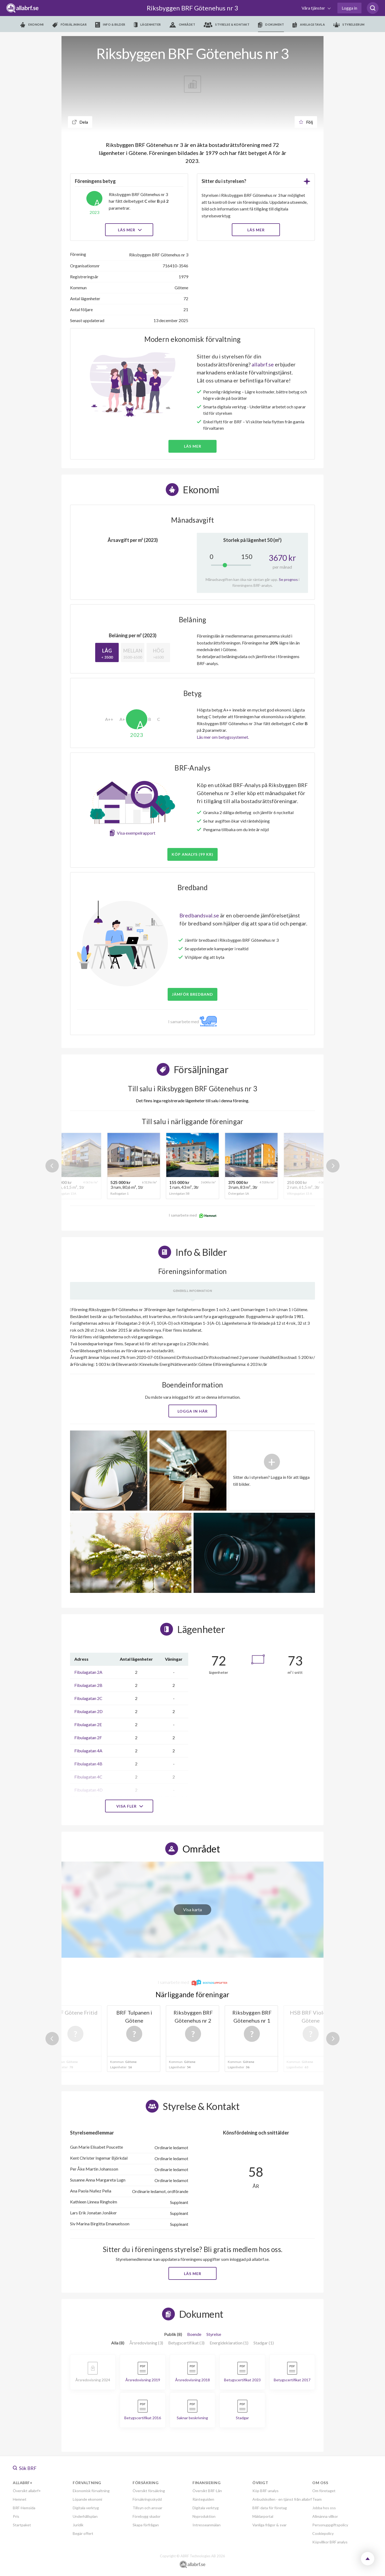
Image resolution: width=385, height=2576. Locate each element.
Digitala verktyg (86, 2507)
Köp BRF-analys (265, 2490)
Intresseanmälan (206, 2525)
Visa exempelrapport (136, 832)
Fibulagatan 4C (88, 1776)
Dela (80, 121)
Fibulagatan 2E (88, 1724)
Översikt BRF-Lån (207, 2490)
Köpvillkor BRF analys (330, 2542)
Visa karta (192, 1909)
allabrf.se (263, 364)
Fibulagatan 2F (88, 1737)
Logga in (349, 7)
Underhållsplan (85, 2516)
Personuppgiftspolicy (330, 2525)
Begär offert (83, 2533)
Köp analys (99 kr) (192, 854)
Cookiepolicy (323, 2533)
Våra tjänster (314, 7)
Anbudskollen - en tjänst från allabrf (282, 2499)
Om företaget (324, 2490)
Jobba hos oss (324, 2507)
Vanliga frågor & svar (269, 2525)
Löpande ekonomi (87, 2499)
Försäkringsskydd (147, 2499)
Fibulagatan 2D (88, 1711)
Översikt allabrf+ (27, 2490)
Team (317, 2499)
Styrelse (213, 2334)
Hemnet (19, 2499)
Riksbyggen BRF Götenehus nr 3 (192, 8)
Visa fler (129, 1806)
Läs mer (129, 230)
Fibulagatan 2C (88, 1698)
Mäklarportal (262, 2516)
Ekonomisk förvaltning (91, 2490)
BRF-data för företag (269, 2507)
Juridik (78, 2525)
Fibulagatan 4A (88, 1750)
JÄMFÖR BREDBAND (192, 994)
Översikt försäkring (149, 2490)
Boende (194, 2334)
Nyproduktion (203, 2516)
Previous (52, 1165)
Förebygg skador (146, 2516)
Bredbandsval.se (199, 915)
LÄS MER (256, 230)
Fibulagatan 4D (88, 1789)
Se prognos (288, 579)
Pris (16, 2516)
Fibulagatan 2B (88, 1685)
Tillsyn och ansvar (147, 2507)
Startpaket (22, 2525)
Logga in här (193, 1411)
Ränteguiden (203, 2499)
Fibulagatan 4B (88, 1763)
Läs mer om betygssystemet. (223, 737)
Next (333, 1165)
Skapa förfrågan (146, 2525)
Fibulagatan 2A (88, 1672)
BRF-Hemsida (24, 2507)
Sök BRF (25, 2468)
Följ (306, 121)
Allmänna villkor (325, 2516)
